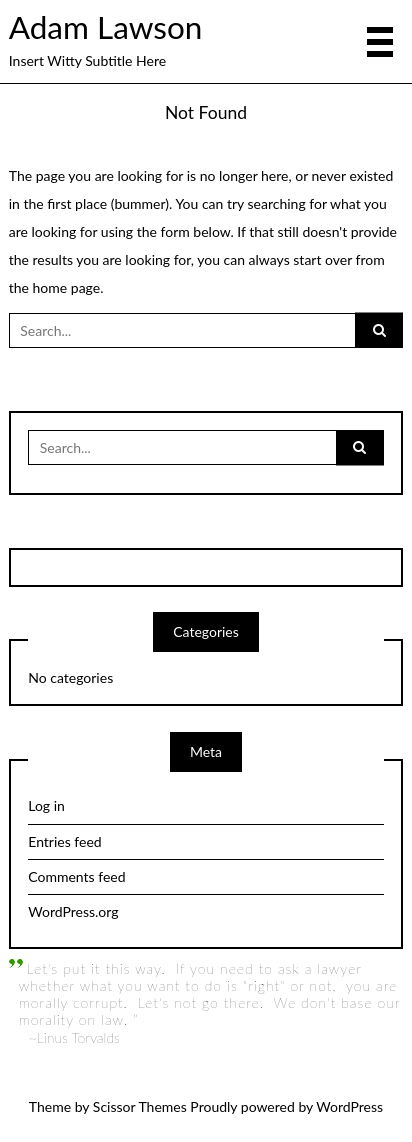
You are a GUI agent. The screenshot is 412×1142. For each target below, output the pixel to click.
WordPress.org (73, 911)
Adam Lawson (106, 27)
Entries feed (64, 841)
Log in (46, 805)
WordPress (349, 1106)
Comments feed (76, 876)
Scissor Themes (140, 1106)
